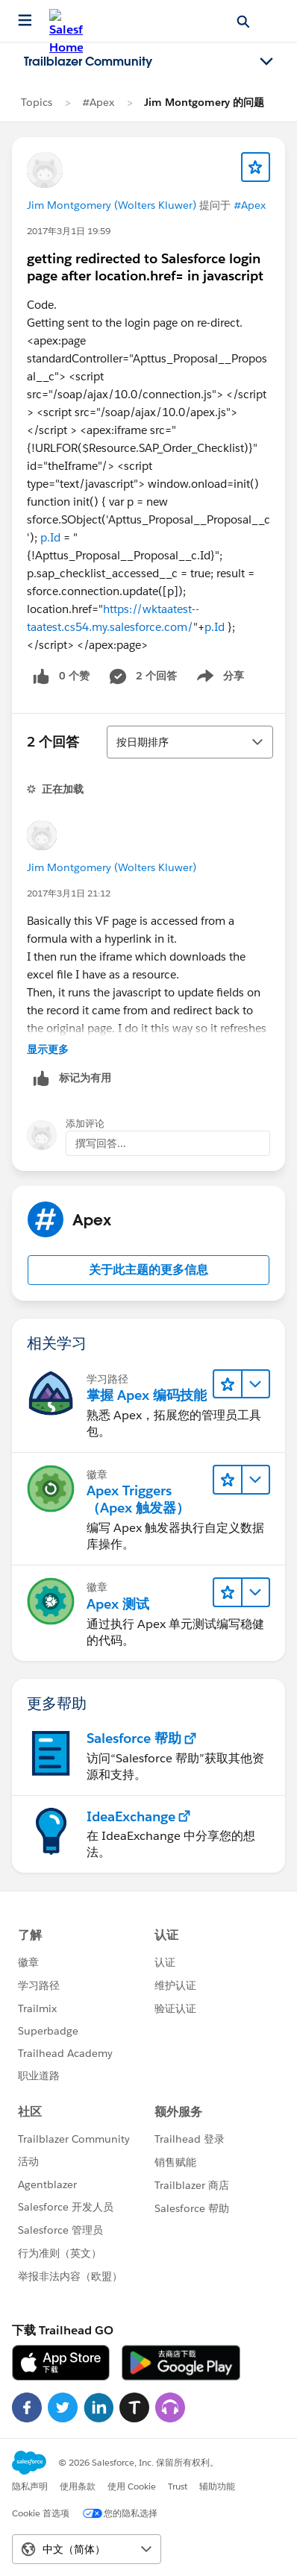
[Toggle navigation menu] (266, 61)
